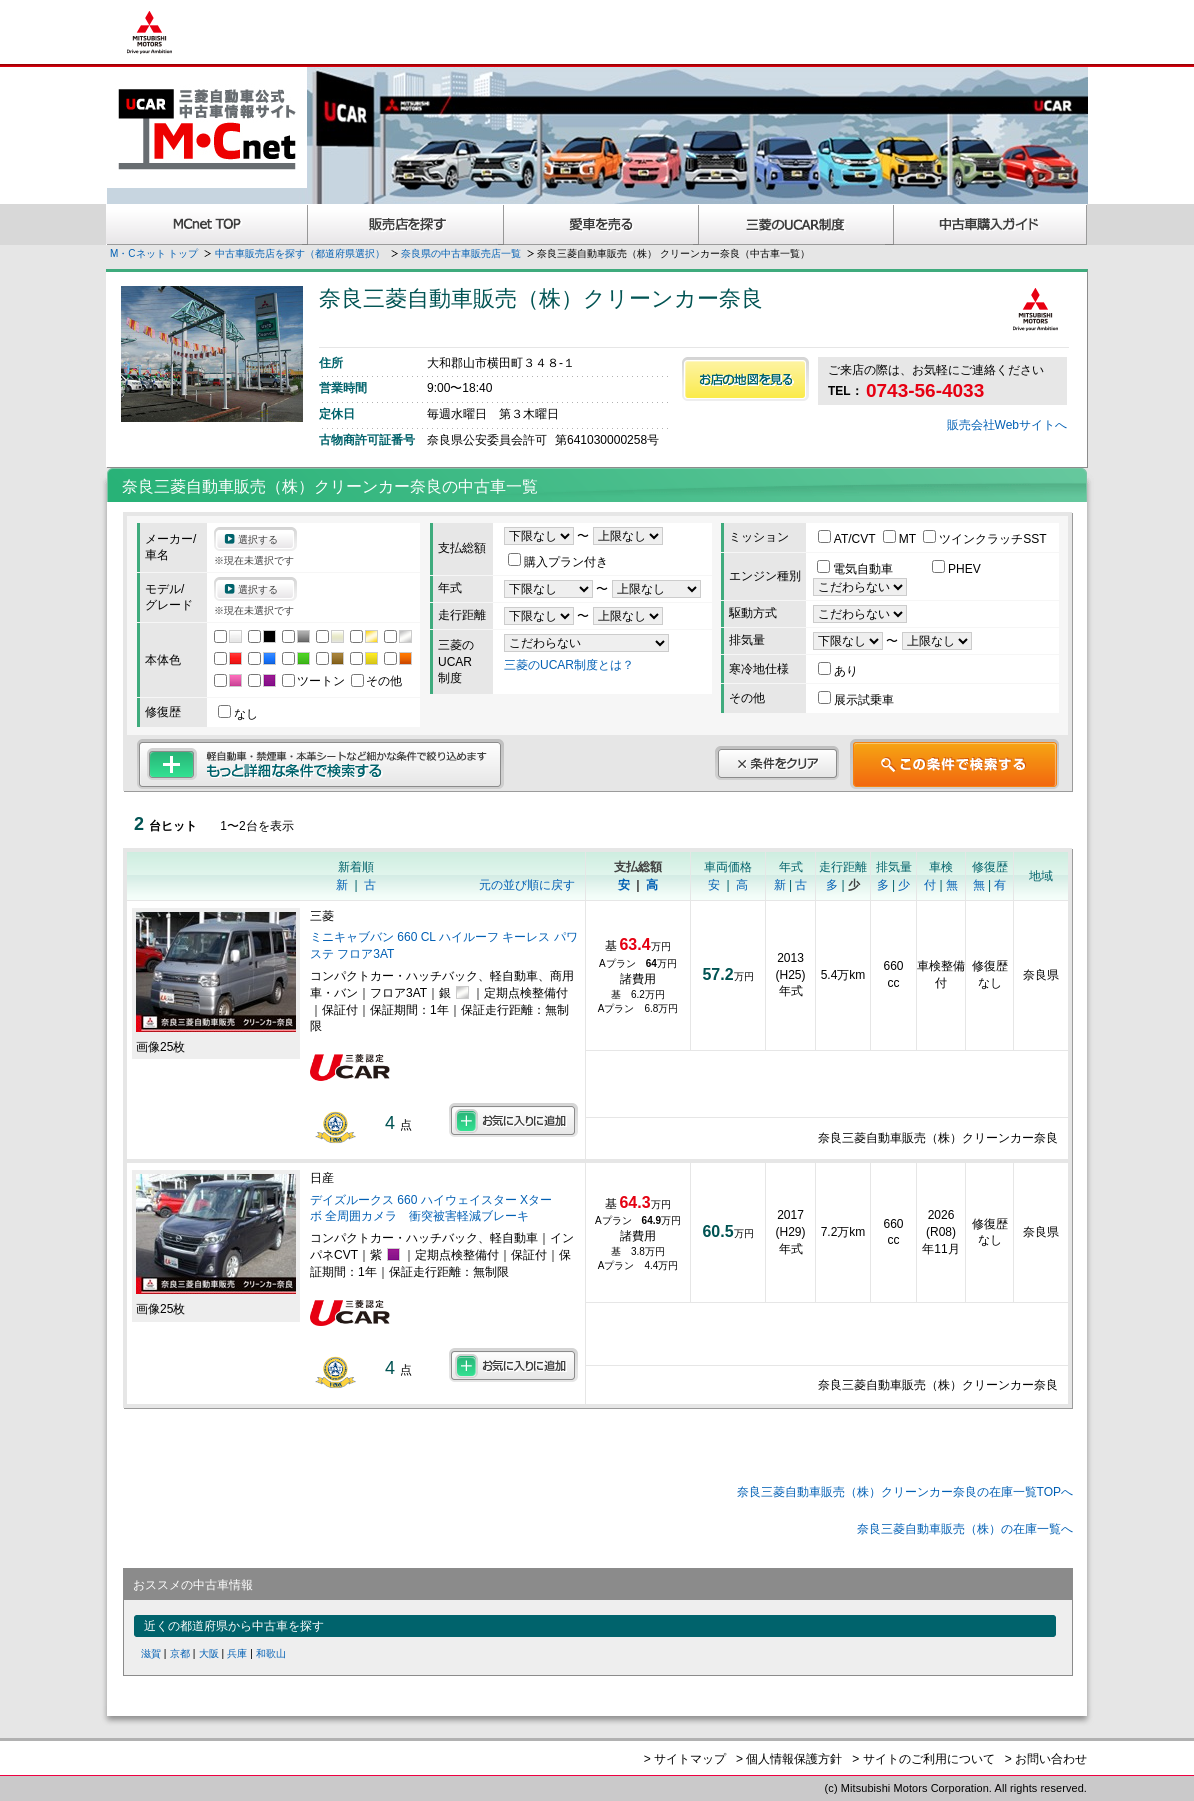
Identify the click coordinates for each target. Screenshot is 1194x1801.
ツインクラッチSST (984, 539)
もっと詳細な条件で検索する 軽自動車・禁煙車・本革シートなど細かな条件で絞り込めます (320, 764)
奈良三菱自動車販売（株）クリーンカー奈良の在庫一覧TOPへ (905, 1492)
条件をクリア (777, 763)
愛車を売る (601, 224)
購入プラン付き (558, 562)
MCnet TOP (207, 224)
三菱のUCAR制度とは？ (569, 665)
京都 (180, 1653)
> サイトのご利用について (923, 1759)
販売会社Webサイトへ (1007, 425)
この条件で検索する (954, 764)
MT (901, 539)
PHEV (956, 569)
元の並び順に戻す (527, 885)
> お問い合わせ (1046, 1759)
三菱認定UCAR (796, 224)
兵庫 (237, 1653)
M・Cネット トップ (154, 253)
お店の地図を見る (745, 379)
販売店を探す (406, 224)
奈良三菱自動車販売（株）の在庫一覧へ (965, 1529)
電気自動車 (856, 569)
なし (238, 714)
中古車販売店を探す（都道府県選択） (300, 253)
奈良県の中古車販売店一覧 (461, 253)
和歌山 (271, 1653)
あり (838, 671)
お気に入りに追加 (513, 1120)
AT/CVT (848, 539)
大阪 (209, 1653)
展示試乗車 (856, 700)
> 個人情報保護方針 (789, 1759)
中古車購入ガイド (991, 224)
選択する (258, 539)
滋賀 (151, 1653)
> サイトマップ (685, 1759)
